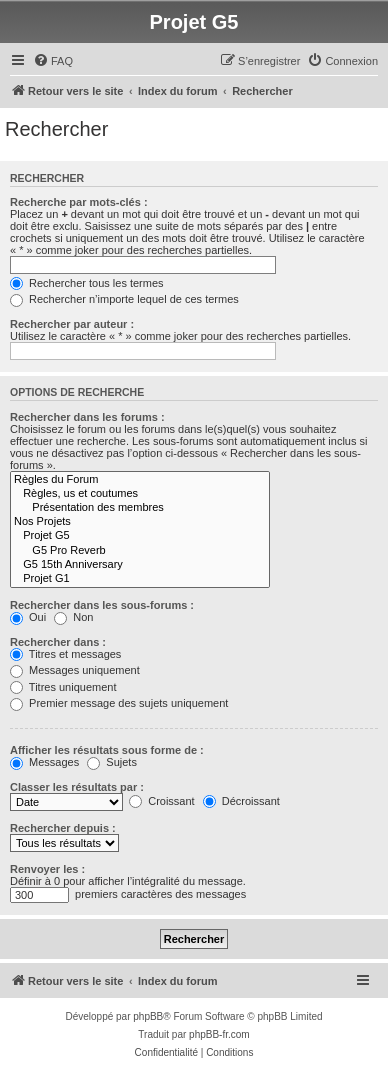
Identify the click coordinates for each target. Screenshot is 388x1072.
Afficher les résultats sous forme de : (107, 750)
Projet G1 (140, 579)
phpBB (148, 1016)
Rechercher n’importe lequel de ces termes (124, 299)
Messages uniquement (75, 670)
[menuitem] (53, 61)
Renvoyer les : (47, 869)
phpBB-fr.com (219, 1034)
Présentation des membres (140, 508)
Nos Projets (140, 522)
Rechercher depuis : (63, 828)
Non (73, 617)
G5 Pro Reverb (140, 551)
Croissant (162, 801)
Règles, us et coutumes (140, 494)
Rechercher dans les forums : (87, 417)
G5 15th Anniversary (140, 565)
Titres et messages (65, 654)
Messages (44, 762)
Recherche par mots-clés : (79, 202)
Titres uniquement (63, 687)
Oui (28, 617)
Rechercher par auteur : (72, 324)
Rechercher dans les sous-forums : (102, 605)
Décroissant (241, 801)
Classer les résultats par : (77, 787)
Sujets (112, 762)
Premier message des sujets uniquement (119, 703)
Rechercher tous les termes (87, 283)
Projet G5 (140, 536)
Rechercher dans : (58, 642)
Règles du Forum (140, 480)
